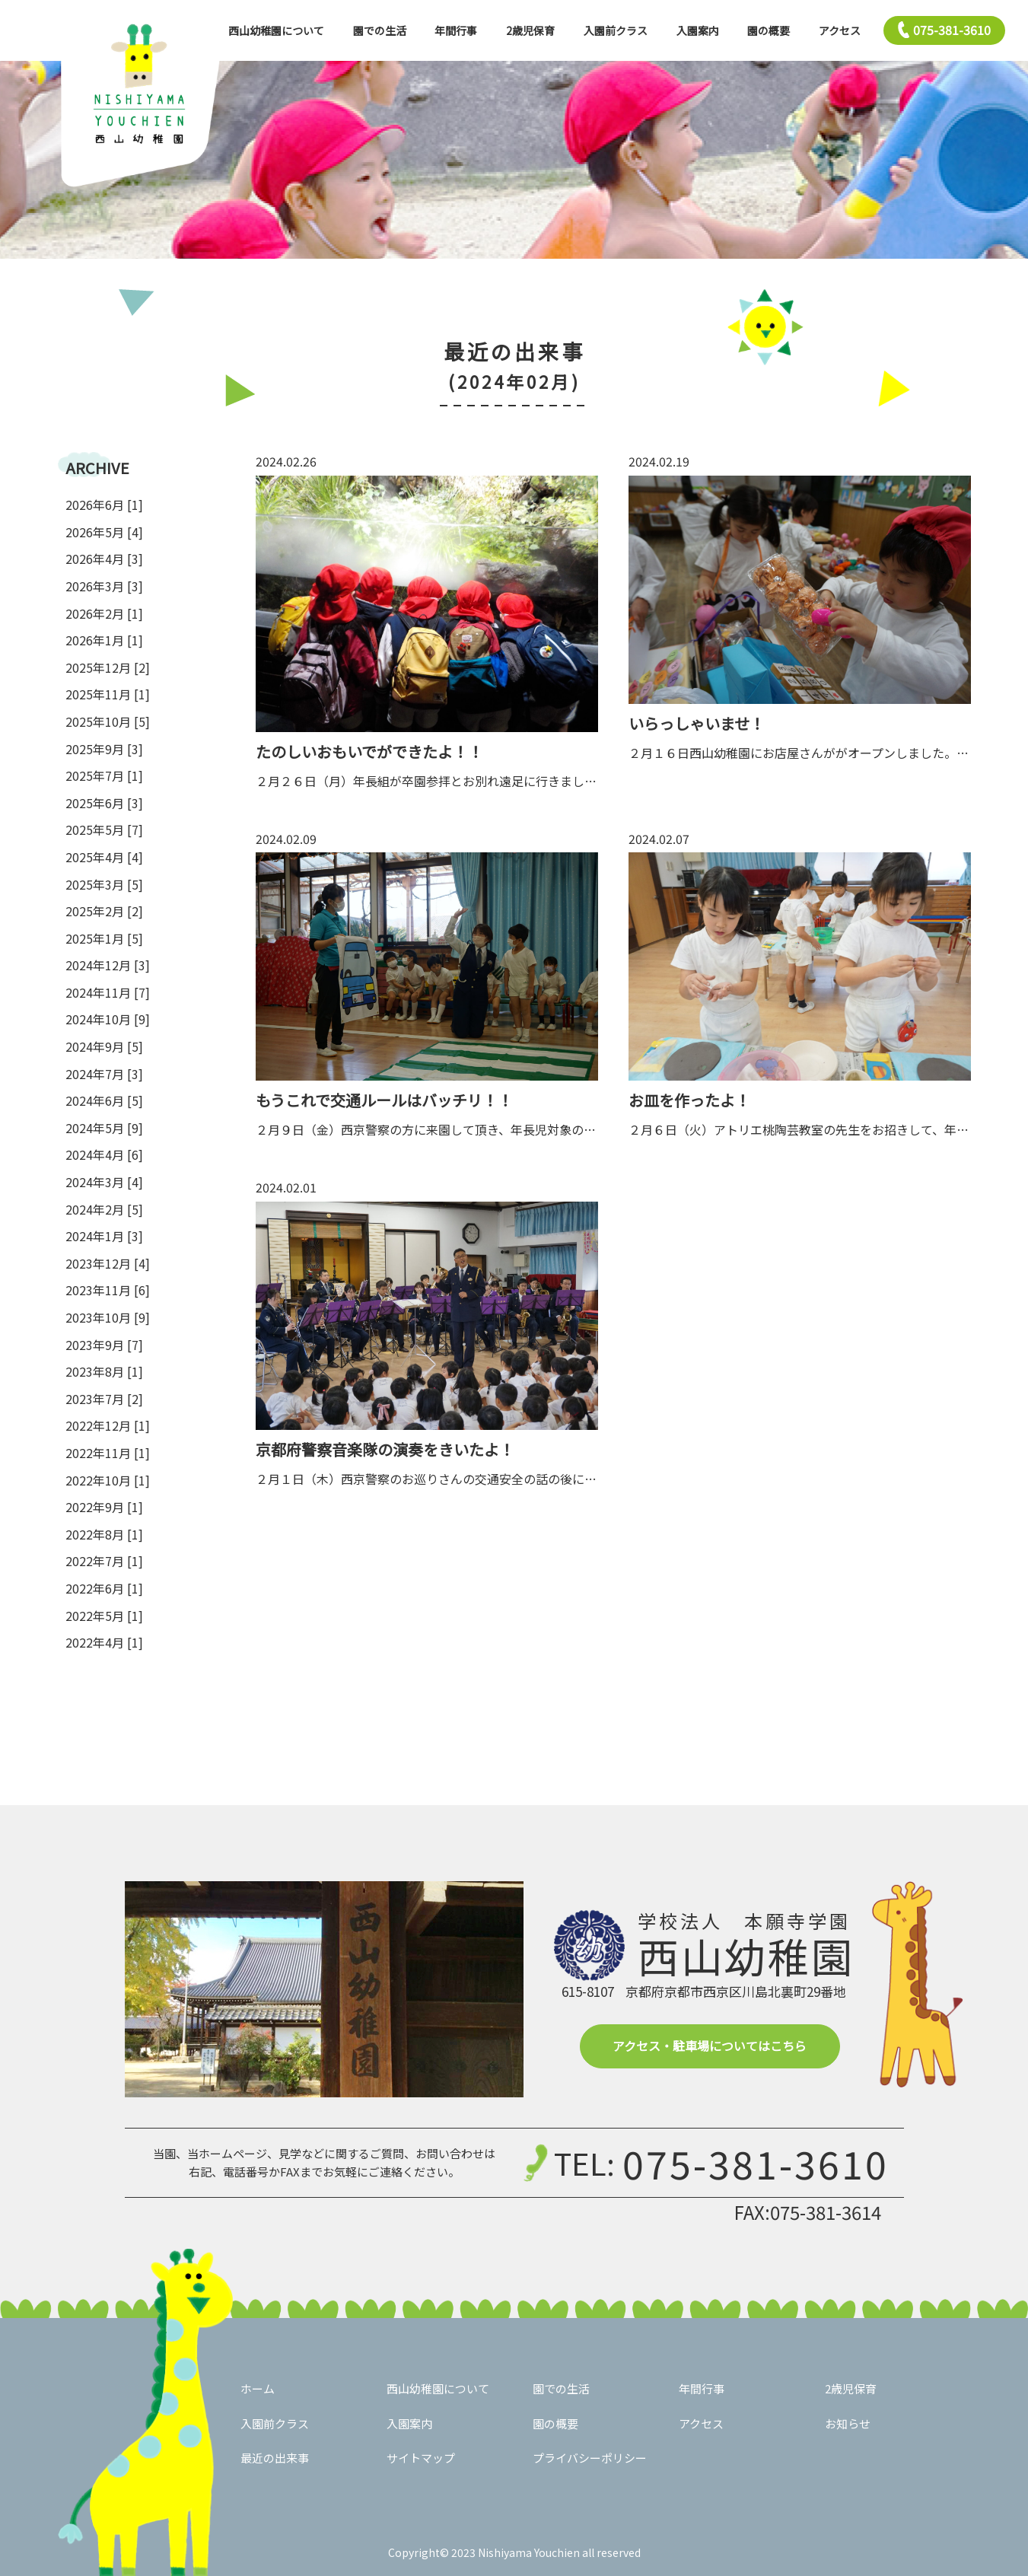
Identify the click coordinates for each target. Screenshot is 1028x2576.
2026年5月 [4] (104, 532)
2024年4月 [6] (104, 1154)
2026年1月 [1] (104, 640)
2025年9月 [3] (104, 749)
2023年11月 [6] (107, 1290)
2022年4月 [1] (104, 1642)
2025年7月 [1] (104, 775)
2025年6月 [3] (104, 803)
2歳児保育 (530, 30)
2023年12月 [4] (107, 1263)
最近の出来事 (274, 2458)
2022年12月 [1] (107, 1425)
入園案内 (697, 30)
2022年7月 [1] (104, 1561)
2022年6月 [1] (104, 1588)
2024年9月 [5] (104, 1046)
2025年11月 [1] (107, 694)
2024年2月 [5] (104, 1209)
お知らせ (847, 2423)
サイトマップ (421, 2458)
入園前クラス (616, 30)
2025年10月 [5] (107, 721)
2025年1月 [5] (104, 938)
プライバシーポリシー (590, 2458)
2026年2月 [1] (104, 613)
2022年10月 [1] (107, 1480)
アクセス (840, 30)
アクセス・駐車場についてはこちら (710, 2045)
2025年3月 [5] (104, 884)
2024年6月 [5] (104, 1100)
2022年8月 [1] (104, 1534)
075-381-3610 (755, 2162)
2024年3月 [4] (104, 1182)
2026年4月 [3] (104, 558)
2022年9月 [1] (104, 1507)
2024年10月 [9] (107, 1019)
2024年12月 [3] (107, 965)
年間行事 (455, 30)
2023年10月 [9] (107, 1317)
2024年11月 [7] (107, 992)
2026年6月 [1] (104, 504)
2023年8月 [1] (104, 1371)
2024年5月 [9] (104, 1128)
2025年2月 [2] (104, 911)
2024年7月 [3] (104, 1074)
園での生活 (379, 30)
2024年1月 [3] (104, 1236)
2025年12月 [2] (107, 667)
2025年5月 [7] (104, 829)
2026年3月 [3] (104, 586)
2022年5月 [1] (104, 1615)
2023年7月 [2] (104, 1399)
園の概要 (768, 30)
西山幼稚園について (276, 30)
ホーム (257, 2388)
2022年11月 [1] (107, 1453)
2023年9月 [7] (104, 1345)
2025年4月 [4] (104, 857)
